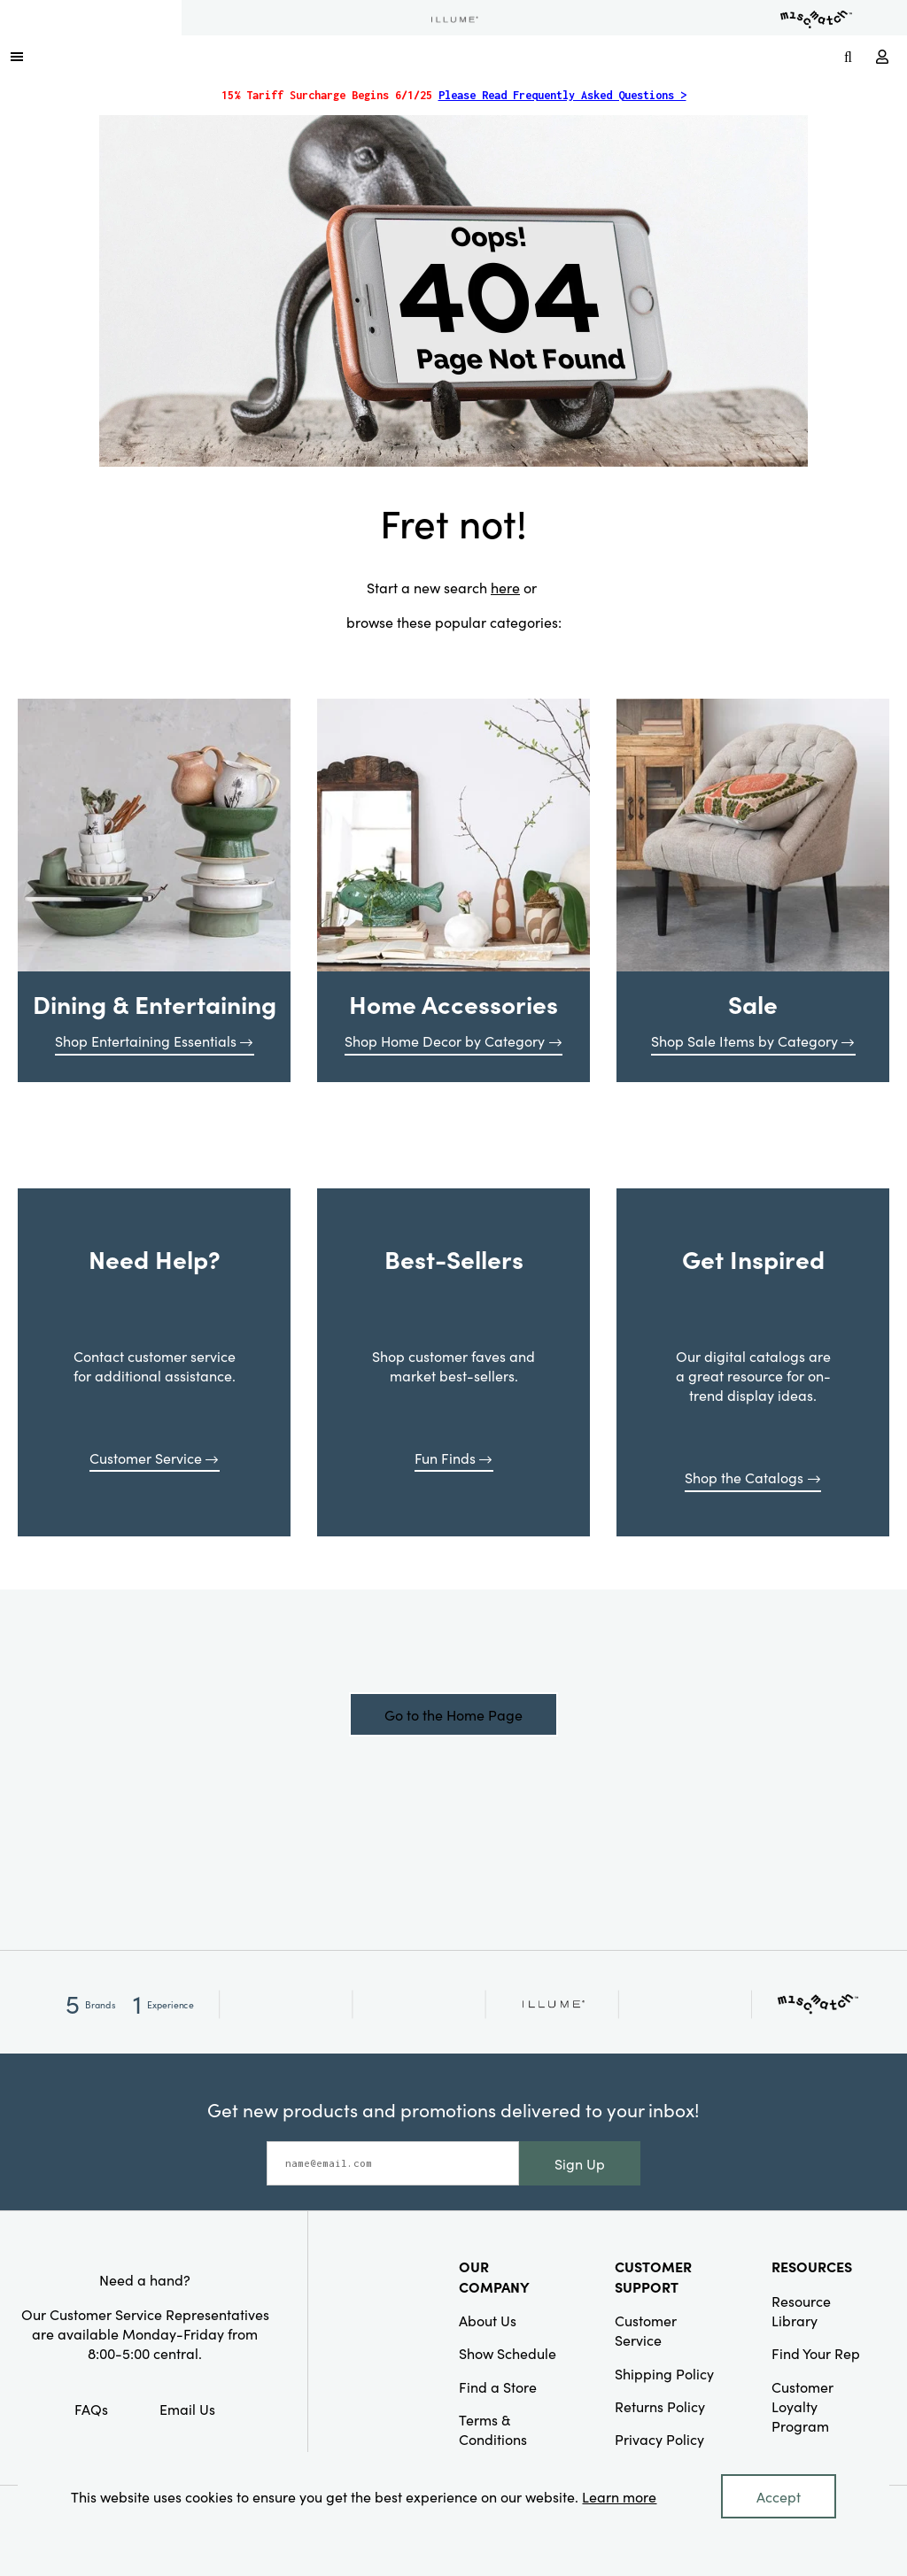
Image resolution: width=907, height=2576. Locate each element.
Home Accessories (453, 1003)
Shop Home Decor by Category (453, 1040)
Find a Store (498, 2386)
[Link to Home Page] (434, 56)
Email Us (187, 2408)
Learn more (619, 2496)
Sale (753, 1003)
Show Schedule (507, 2353)
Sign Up (579, 2163)
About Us (487, 2320)
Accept (778, 2496)
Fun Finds (453, 1457)
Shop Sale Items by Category (753, 1040)
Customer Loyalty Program (802, 2406)
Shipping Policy (664, 2373)
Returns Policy (660, 2406)
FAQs (91, 2408)
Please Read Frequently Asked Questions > (562, 95)
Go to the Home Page (453, 1714)
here (505, 587)
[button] (17, 56)
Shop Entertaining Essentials (154, 1040)
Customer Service (154, 1457)
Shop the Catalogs (752, 1477)
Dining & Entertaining (154, 1003)
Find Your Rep (815, 2353)
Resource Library (801, 2310)
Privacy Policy (659, 2438)
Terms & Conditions (493, 2429)
